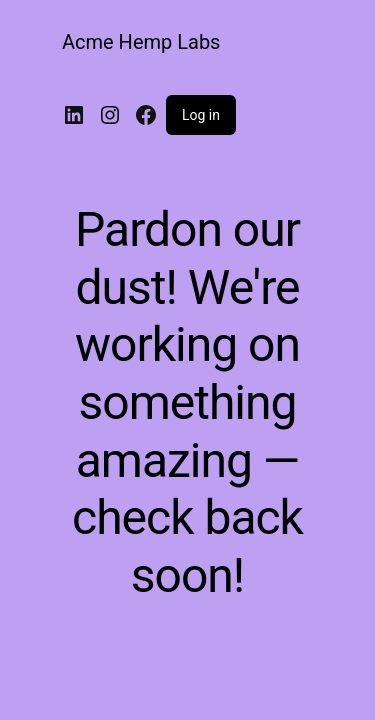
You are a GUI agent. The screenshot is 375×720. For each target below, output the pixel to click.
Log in (201, 115)
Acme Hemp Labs (141, 42)
